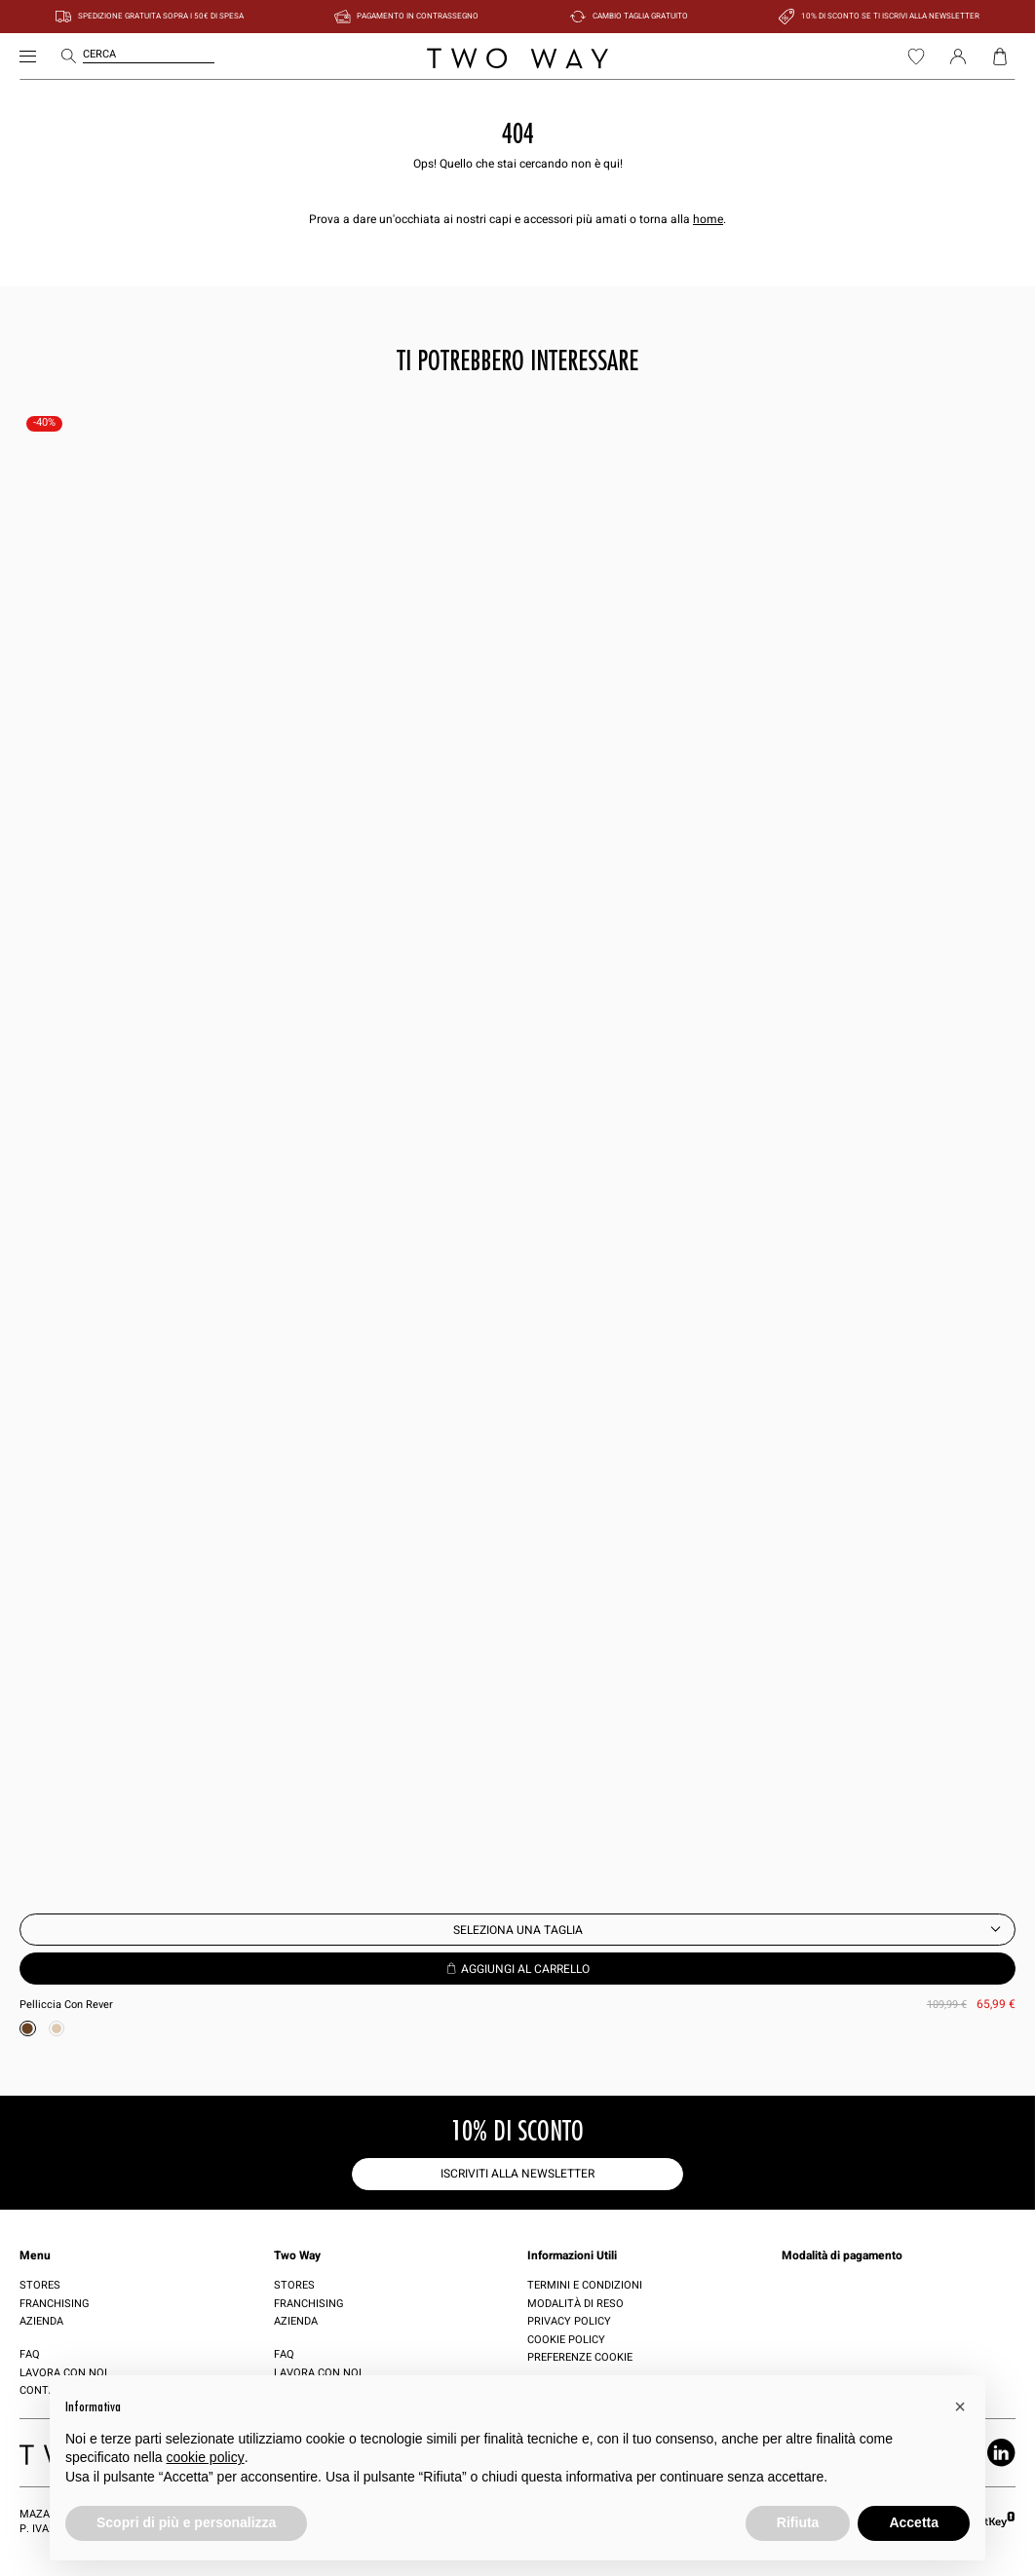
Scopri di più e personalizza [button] (186, 2522)
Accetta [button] (914, 2522)
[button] (960, 2406)
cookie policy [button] (206, 2457)
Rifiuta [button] (798, 2522)
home (708, 218)
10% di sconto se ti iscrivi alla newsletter (890, 16)
